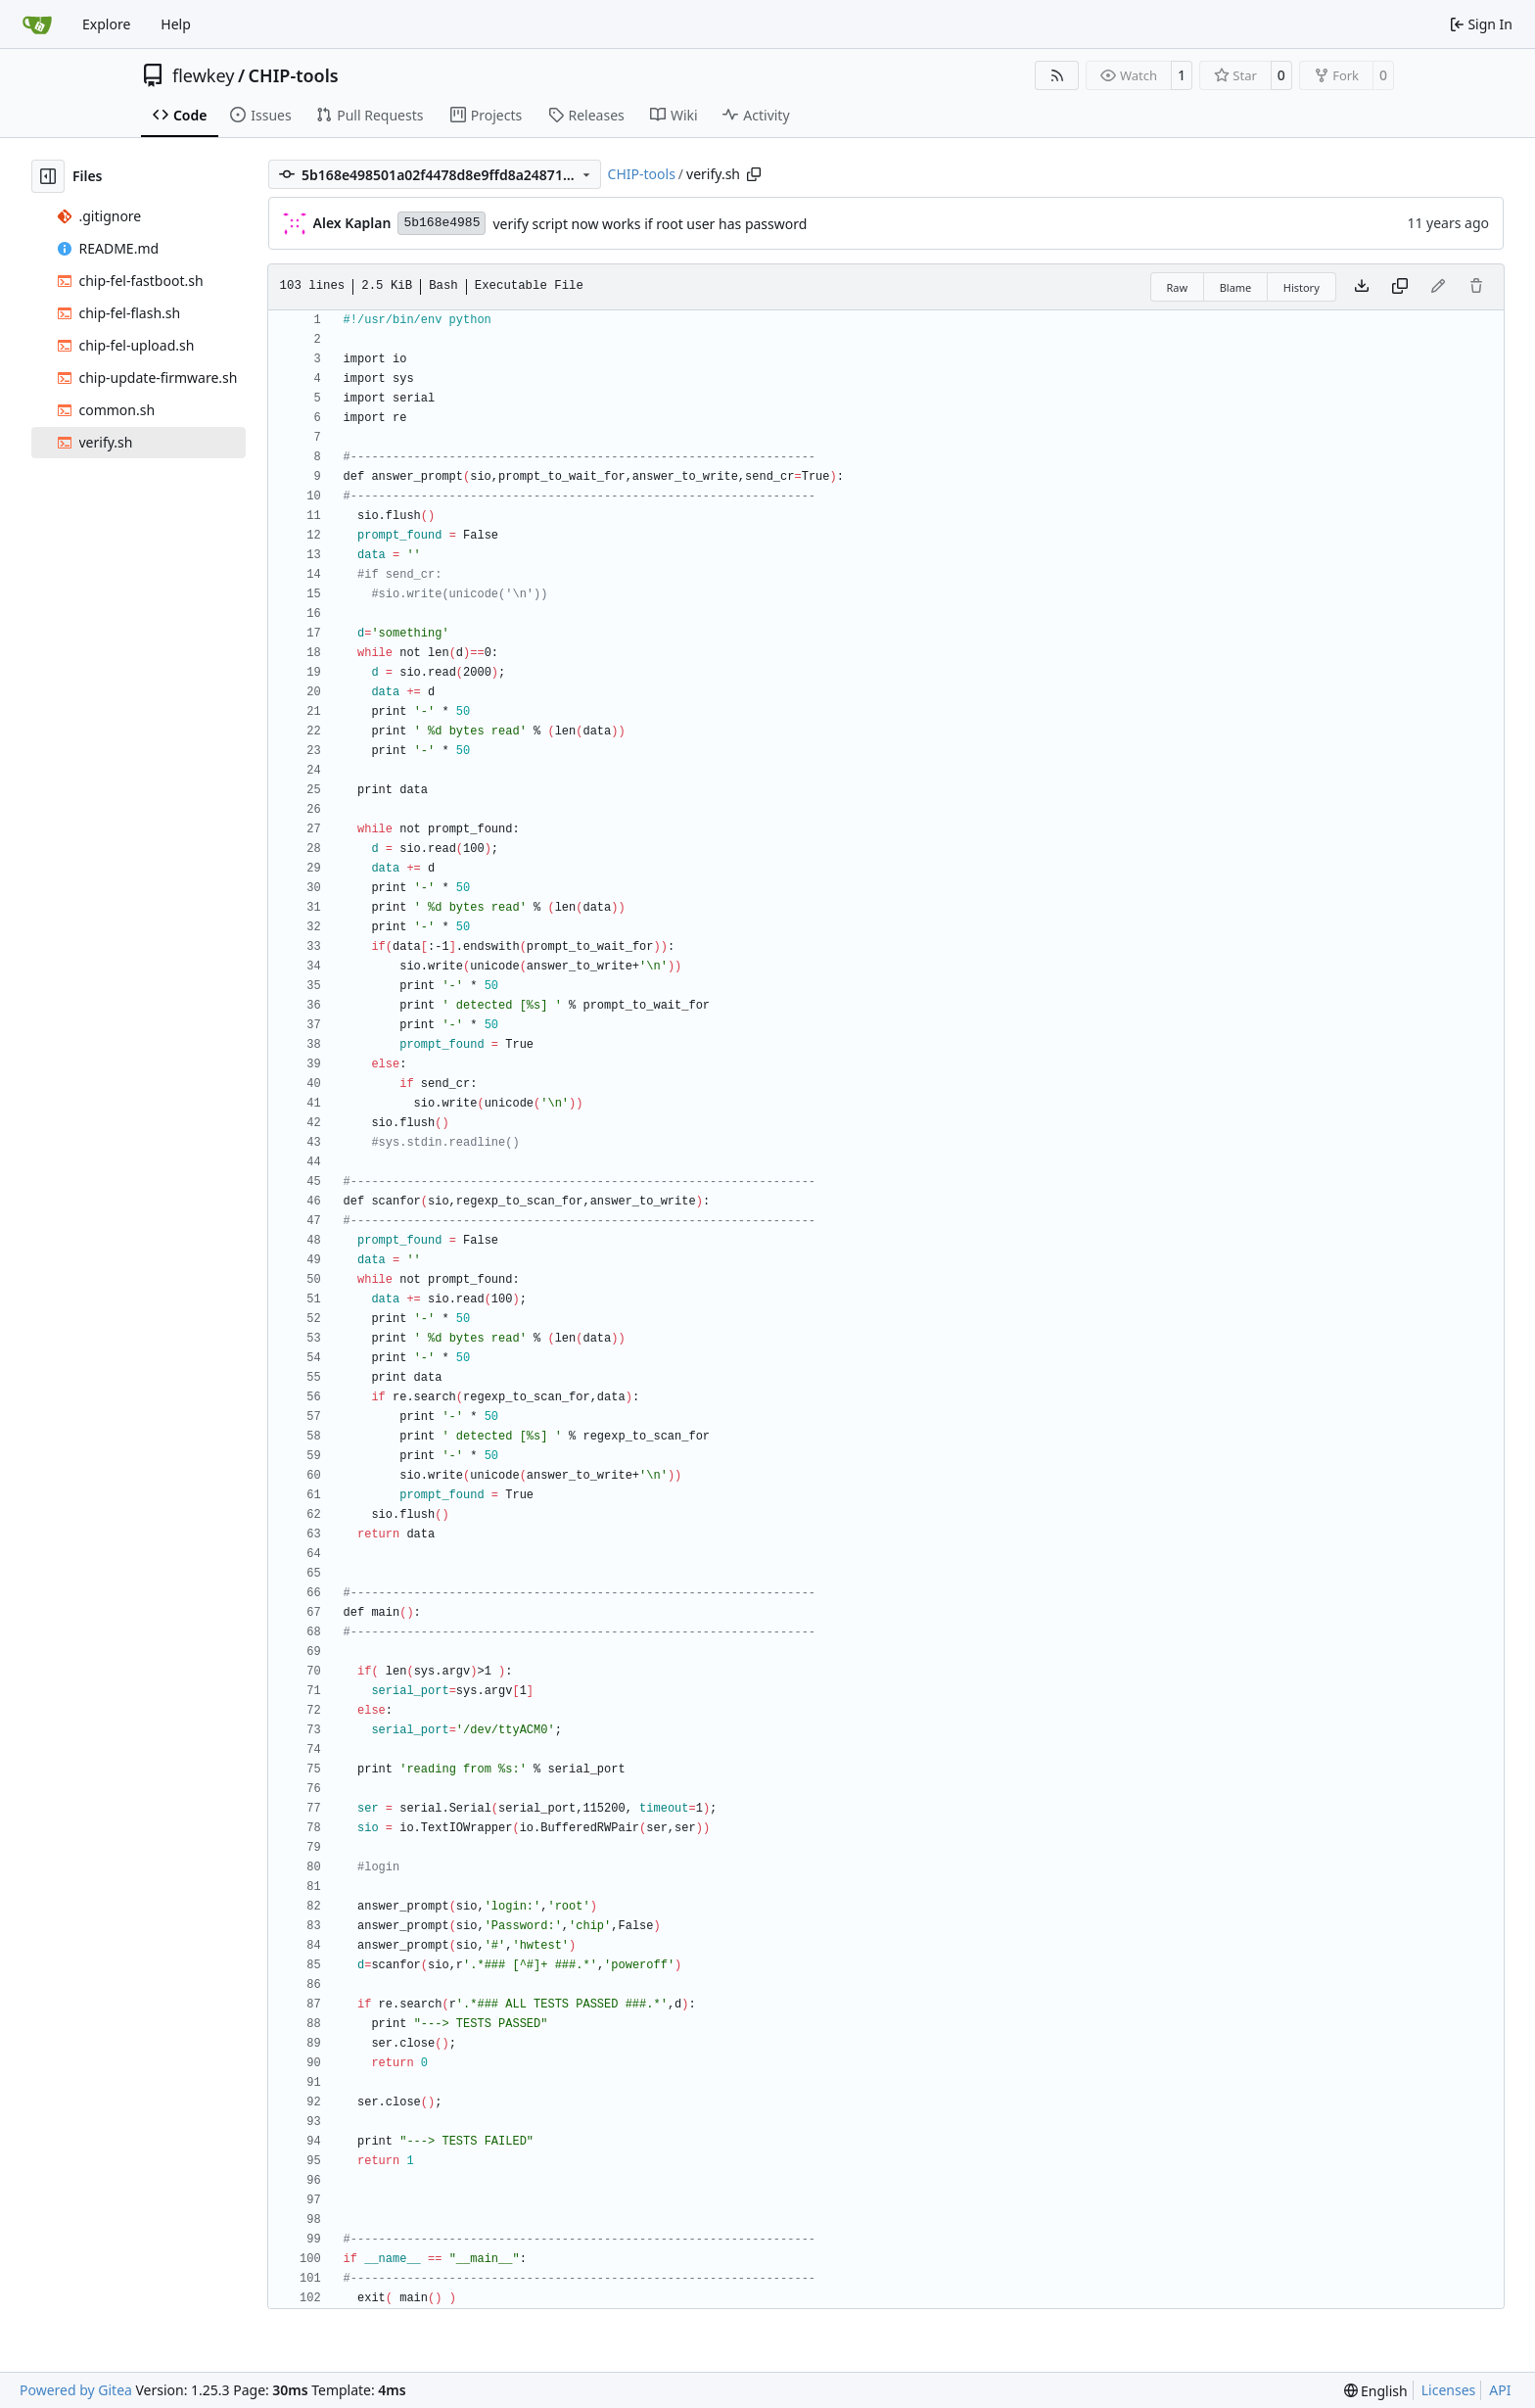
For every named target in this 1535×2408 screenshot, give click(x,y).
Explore (106, 24)
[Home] (37, 24)
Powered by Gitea (76, 2390)
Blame (1236, 287)
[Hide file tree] (48, 176)
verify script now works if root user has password (649, 223)
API (1500, 2390)
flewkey (203, 75)
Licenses (1448, 2390)
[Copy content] (1400, 287)
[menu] (1376, 2391)
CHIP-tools (294, 75)
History (1301, 287)
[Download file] (1361, 287)
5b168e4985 (441, 222)
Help (176, 24)
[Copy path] (754, 174)
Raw (1177, 287)
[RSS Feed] (1057, 75)
